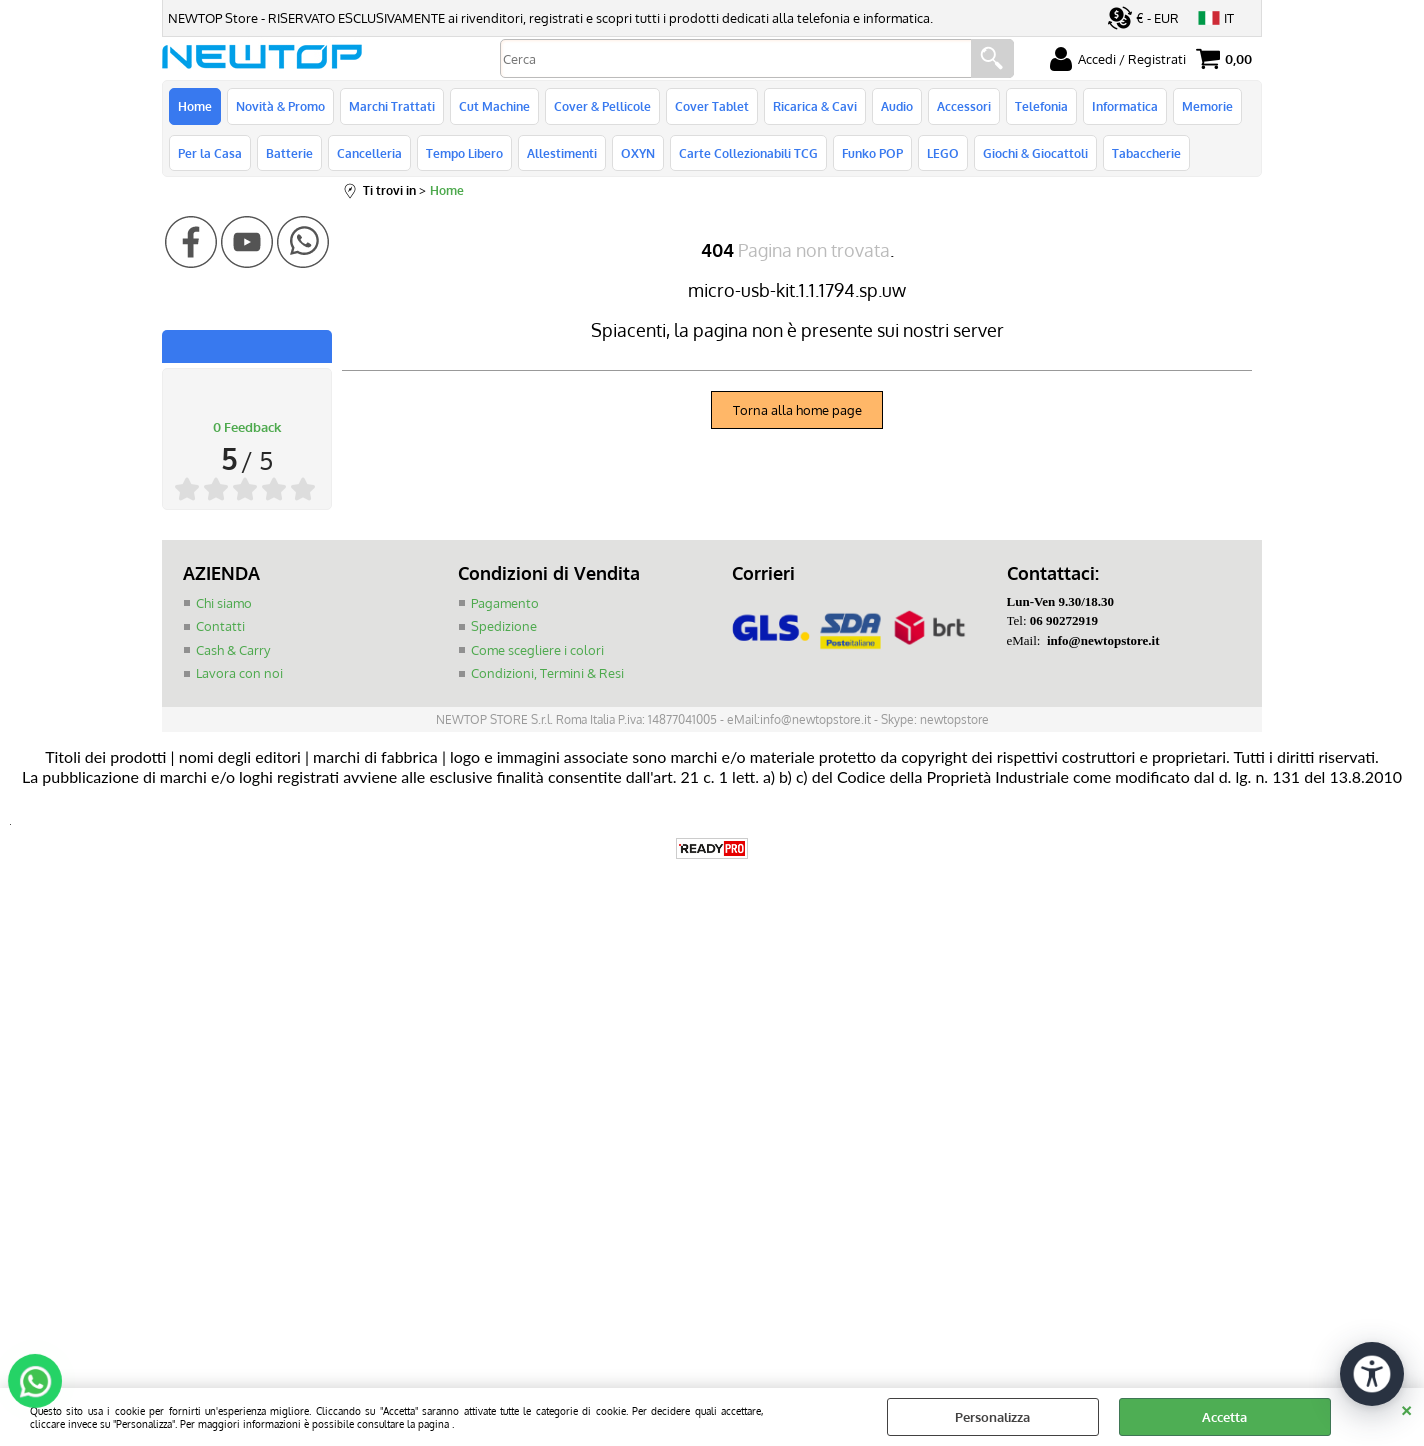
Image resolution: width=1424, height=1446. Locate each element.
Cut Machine (494, 106)
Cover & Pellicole (602, 106)
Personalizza (992, 1417)
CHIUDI (1406, 1408)
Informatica (1125, 106)
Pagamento (505, 603)
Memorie (1207, 106)
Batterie (289, 153)
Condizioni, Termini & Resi (547, 673)
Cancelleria (369, 153)
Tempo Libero (464, 153)
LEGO (943, 153)
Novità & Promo (280, 106)
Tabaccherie (1146, 153)
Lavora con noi (239, 673)
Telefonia (1041, 106)
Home (195, 106)
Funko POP (872, 153)
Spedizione (504, 626)
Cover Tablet (712, 106)
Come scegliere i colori (537, 650)
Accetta (1224, 1417)
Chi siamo (224, 603)
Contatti (220, 626)
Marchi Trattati (392, 106)
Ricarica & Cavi (815, 106)
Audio (897, 106)
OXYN (638, 153)
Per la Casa (210, 153)
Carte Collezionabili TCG (748, 153)
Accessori (964, 106)
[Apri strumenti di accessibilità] (1372, 1374)
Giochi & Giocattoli (1035, 153)
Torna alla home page (797, 410)
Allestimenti (562, 153)
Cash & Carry (233, 650)
